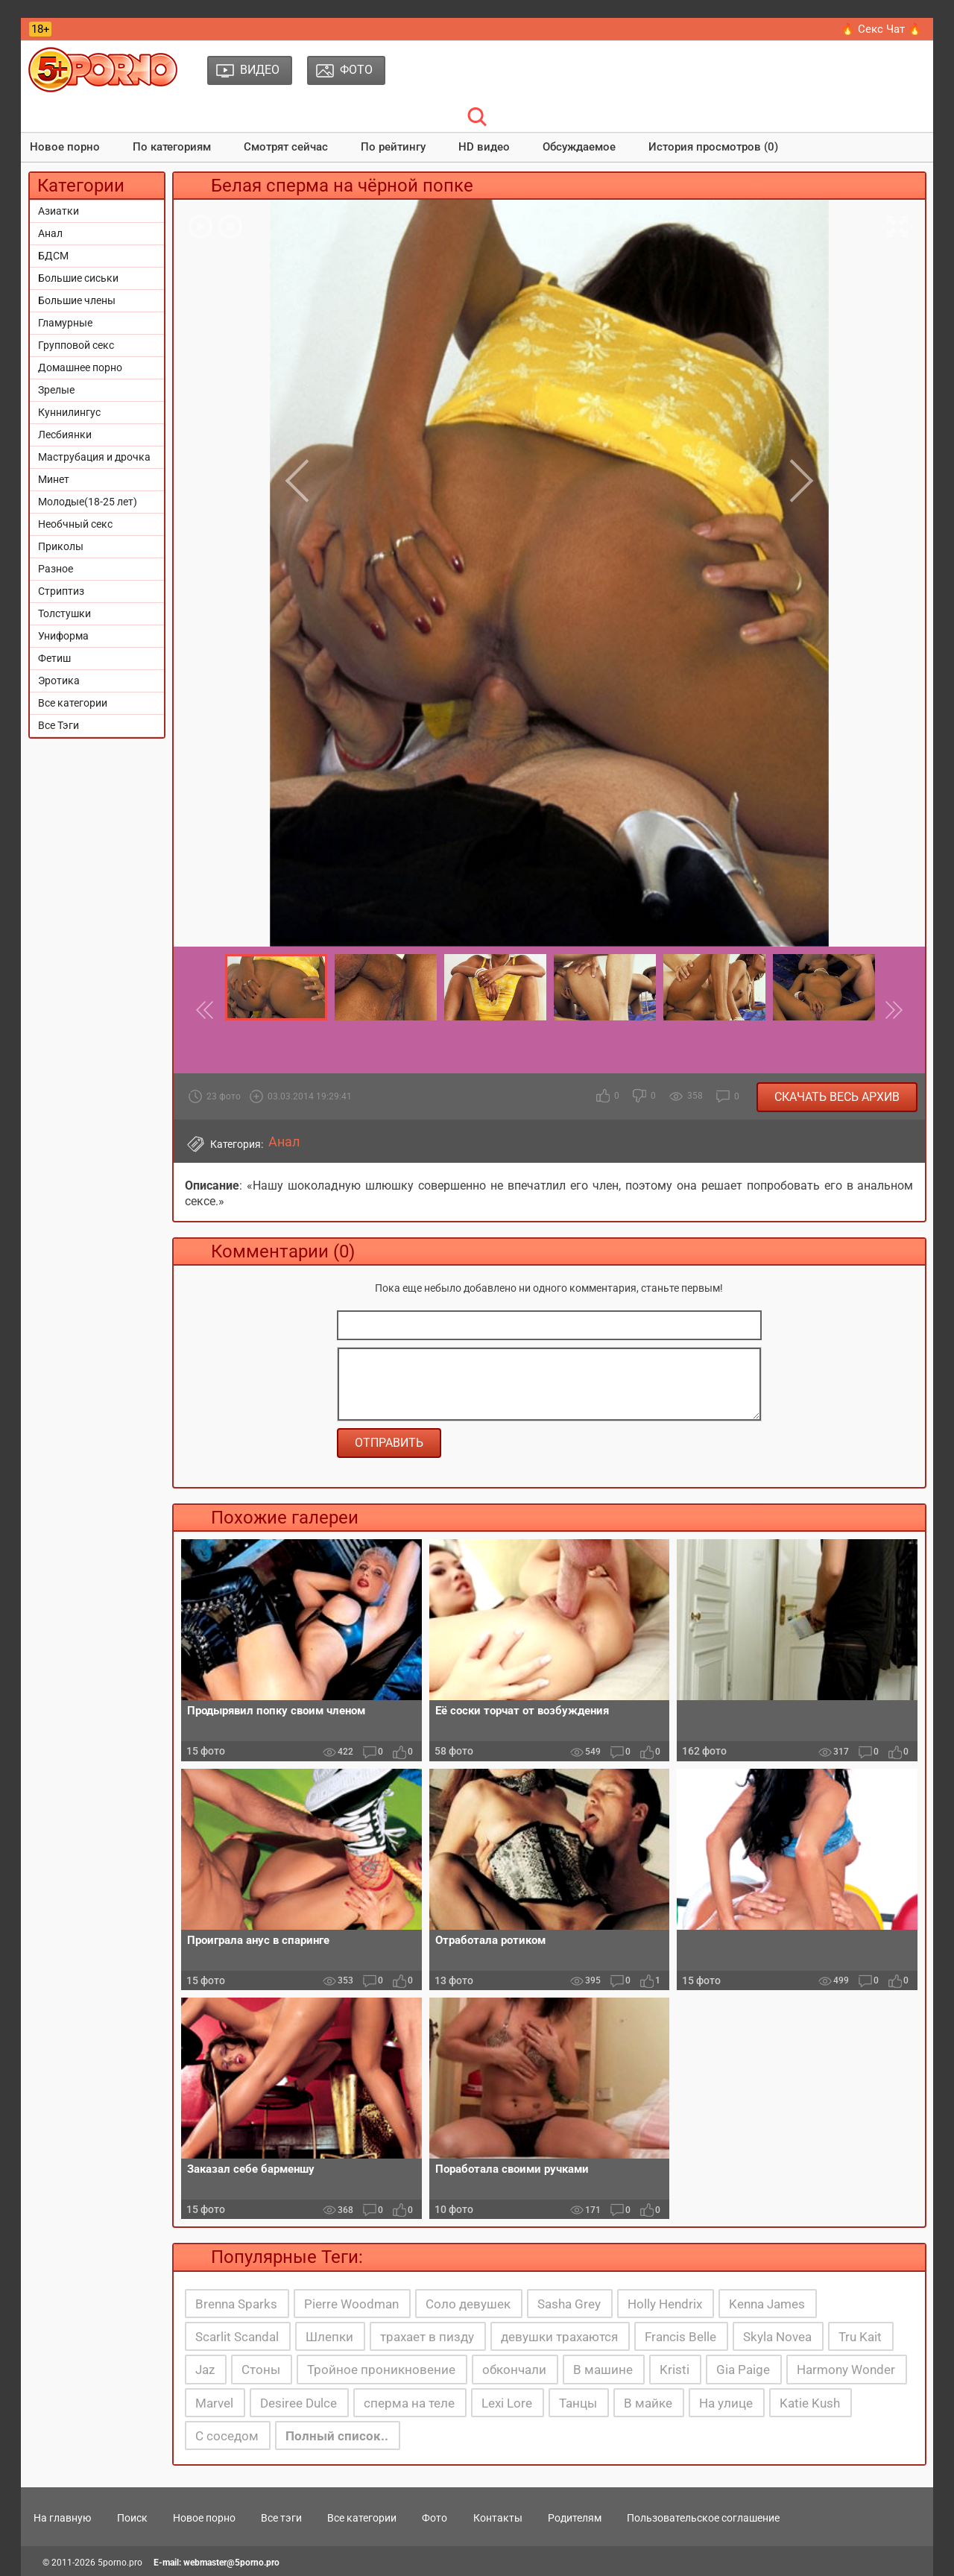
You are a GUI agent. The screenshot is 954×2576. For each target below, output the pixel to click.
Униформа (63, 636)
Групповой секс (76, 345)
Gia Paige (743, 2369)
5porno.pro (120, 2562)
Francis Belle (680, 2336)
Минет (53, 479)
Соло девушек (468, 2303)
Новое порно (65, 147)
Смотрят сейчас (286, 147)
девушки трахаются (559, 2336)
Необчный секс (75, 524)
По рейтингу (393, 147)
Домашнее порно (80, 367)
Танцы (578, 2403)
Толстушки (64, 613)
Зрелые (56, 390)
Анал (50, 233)
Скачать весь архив (837, 1097)
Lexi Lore (506, 2403)
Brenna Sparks (236, 2303)
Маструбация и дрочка (94, 457)
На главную (62, 2518)
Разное (55, 569)
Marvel (214, 2403)
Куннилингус (69, 412)
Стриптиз (61, 591)
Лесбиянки (65, 435)
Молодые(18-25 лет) (87, 502)
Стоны (260, 2369)
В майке (648, 2403)
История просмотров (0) (713, 147)
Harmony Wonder (846, 2369)
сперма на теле (409, 2403)
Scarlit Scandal (237, 2336)
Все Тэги (58, 725)
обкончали (514, 2369)
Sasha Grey (569, 2303)
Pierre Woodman (351, 2303)
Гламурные (65, 323)
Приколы (60, 546)
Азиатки (58, 211)
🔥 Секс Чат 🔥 (881, 29)
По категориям (172, 147)
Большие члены (77, 300)
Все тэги (281, 2518)
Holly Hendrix (665, 2303)
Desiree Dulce (298, 2403)
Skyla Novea (777, 2336)
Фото (434, 2518)
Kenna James (767, 2303)
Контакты (497, 2518)
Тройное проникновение (381, 2369)
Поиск (132, 2518)
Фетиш (54, 658)
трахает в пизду (427, 2336)
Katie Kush (810, 2403)
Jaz (205, 2369)
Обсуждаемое (579, 147)
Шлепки (329, 2336)
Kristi (674, 2369)
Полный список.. (336, 2435)
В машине (603, 2369)
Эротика (59, 680)
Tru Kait (860, 2336)
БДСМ (53, 256)
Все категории (72, 703)
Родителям (574, 2518)
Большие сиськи (78, 278)
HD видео (484, 147)
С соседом (227, 2435)
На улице (726, 2403)
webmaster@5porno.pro (231, 2562)
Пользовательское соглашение (703, 2518)
